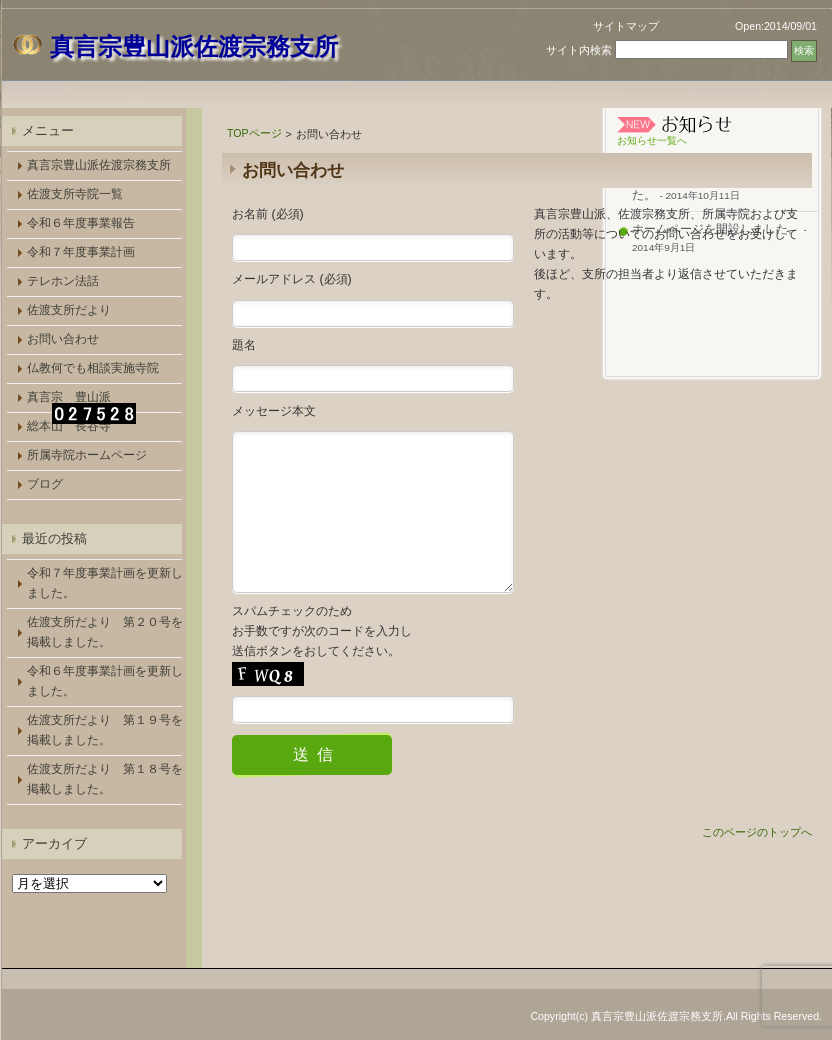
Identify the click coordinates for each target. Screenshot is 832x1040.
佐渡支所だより (69, 310)
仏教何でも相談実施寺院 (93, 368)
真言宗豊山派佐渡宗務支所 (99, 165)
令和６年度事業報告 (81, 223)
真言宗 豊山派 (69, 397)
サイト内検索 (579, 50)
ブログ (45, 484)
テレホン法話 (63, 281)
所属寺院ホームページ (87, 455)
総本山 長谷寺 (69, 426)
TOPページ (254, 133)
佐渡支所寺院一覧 (75, 194)
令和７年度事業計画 (81, 252)
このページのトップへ (757, 862)
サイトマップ (626, 26)
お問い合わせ (63, 339)
